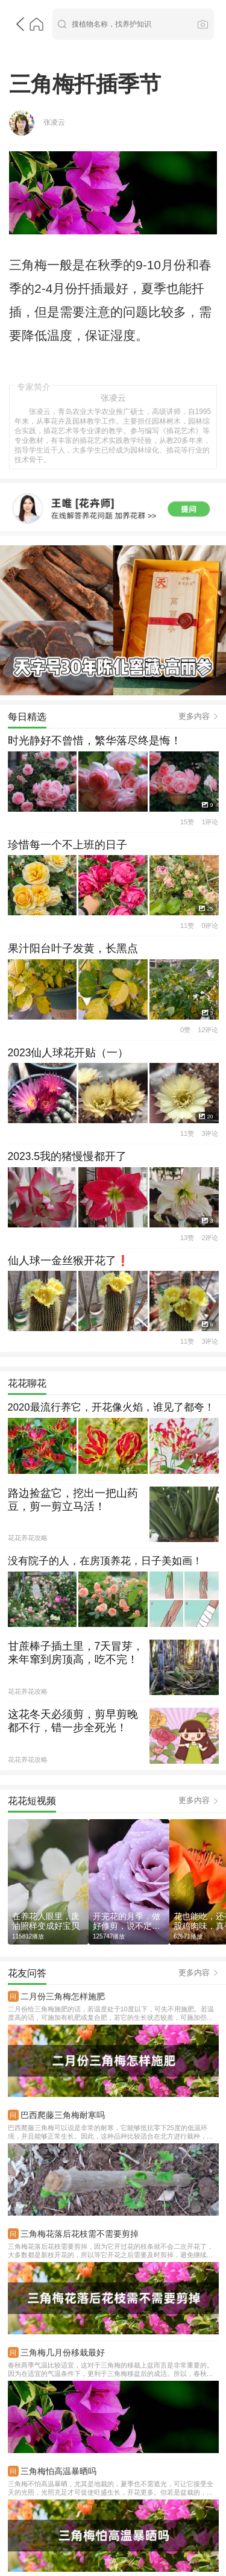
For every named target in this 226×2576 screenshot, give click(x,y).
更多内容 (194, 619)
